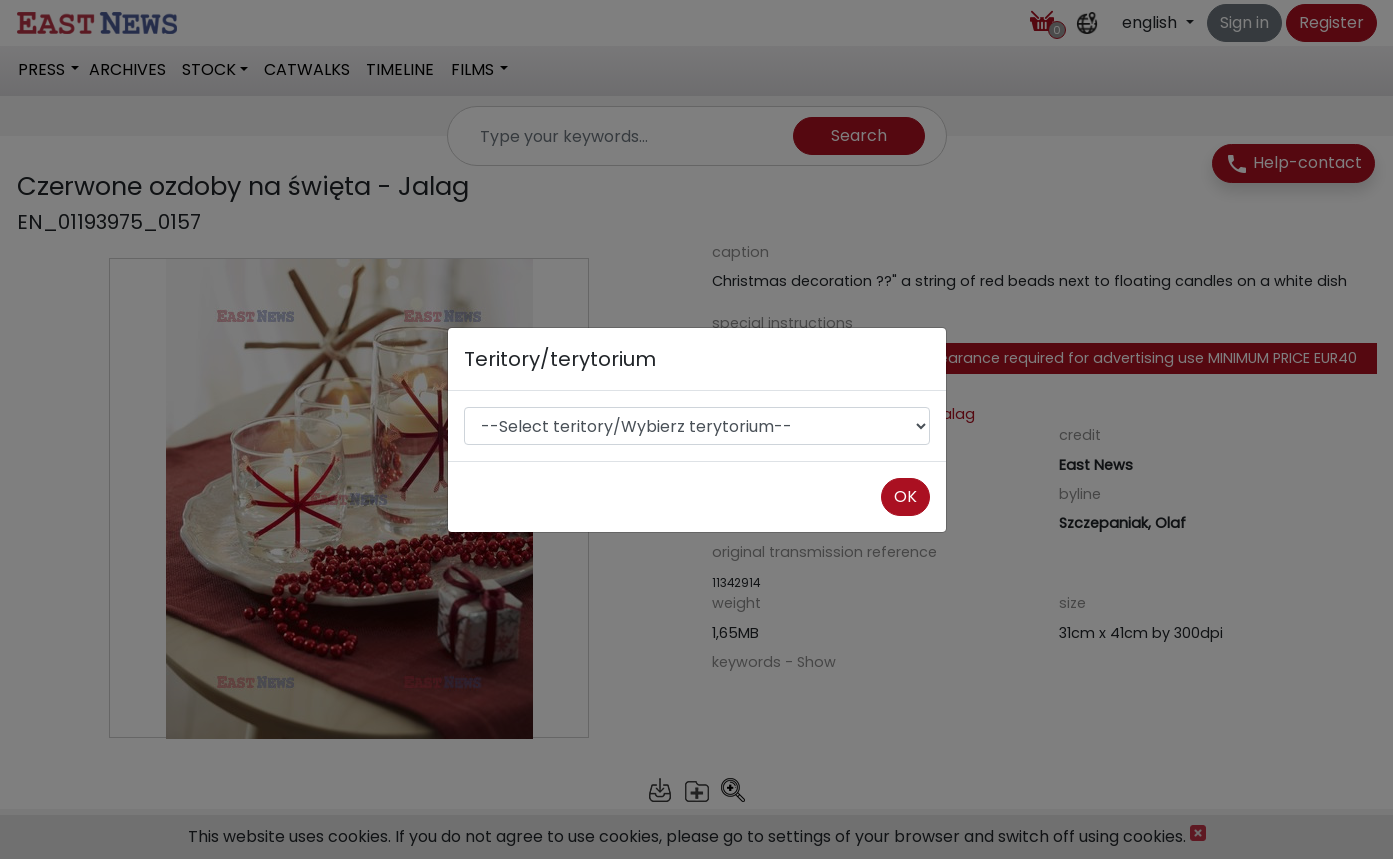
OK (905, 496)
